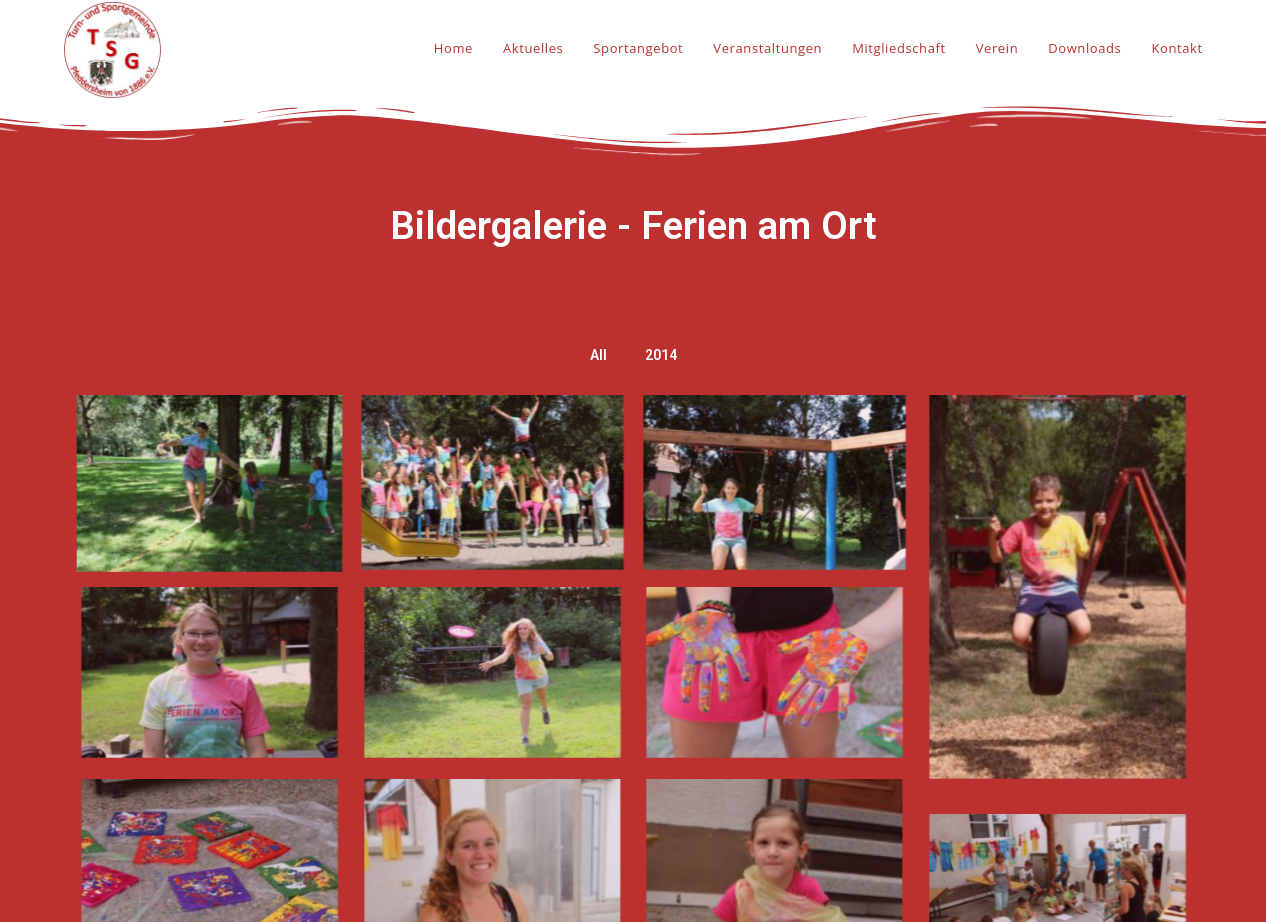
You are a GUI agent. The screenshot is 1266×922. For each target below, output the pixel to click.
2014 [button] (661, 355)
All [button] (598, 355)
